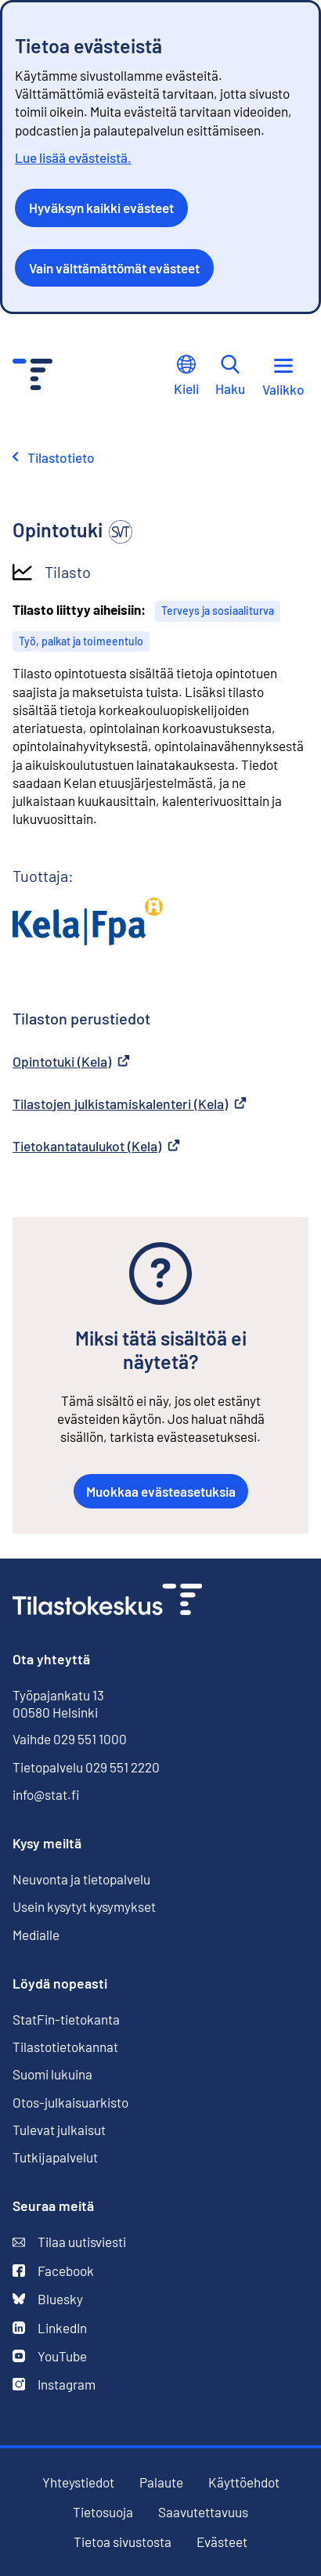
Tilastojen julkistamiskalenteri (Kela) (130, 1103)
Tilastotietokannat (65, 2047)
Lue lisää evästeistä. (73, 157)
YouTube (50, 2356)
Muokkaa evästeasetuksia (161, 1491)
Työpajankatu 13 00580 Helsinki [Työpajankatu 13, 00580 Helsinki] (58, 1703)
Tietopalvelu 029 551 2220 (86, 1767)
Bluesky (48, 2299)
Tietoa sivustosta (122, 2542)
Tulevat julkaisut (59, 2129)
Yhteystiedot (78, 2482)
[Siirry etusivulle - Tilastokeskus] (32, 376)
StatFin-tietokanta (66, 2019)
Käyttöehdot (244, 2482)
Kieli (186, 375)
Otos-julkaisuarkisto (70, 2102)
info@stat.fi (46, 1794)
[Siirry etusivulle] (107, 1601)
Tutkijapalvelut (55, 2157)
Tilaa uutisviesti (69, 2242)
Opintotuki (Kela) (71, 1061)
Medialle (36, 1934)
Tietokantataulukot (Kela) (96, 1145)
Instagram (54, 2384)
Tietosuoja (103, 2512)
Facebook (53, 2271)
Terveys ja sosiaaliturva (217, 610)
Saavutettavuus (203, 2512)
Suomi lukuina (52, 2074)
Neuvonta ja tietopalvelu (81, 1879)
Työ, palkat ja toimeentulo (81, 641)
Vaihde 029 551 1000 (70, 1739)
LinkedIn (50, 2328)
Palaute (161, 2482)
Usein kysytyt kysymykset (84, 1906)
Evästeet (222, 2542)
